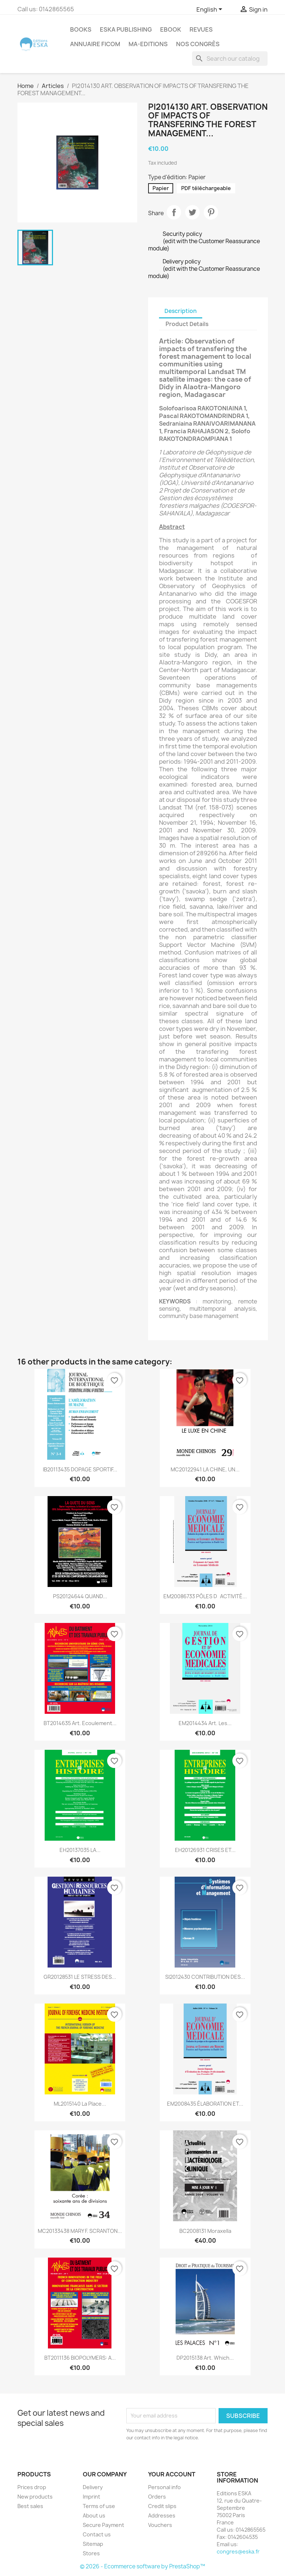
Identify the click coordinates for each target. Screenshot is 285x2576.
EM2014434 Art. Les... (205, 1723)
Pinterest (211, 212)
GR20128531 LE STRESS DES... (80, 1976)
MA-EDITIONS (148, 44)
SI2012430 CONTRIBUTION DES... (205, 1976)
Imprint (91, 2496)
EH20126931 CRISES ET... (205, 1849)
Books (80, 29)
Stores (91, 2553)
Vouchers (160, 2524)
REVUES (201, 29)
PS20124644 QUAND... (80, 1596)
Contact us (97, 2534)
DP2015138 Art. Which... (205, 2357)
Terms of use (99, 2506)
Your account (171, 2474)
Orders (157, 2496)
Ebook (170, 29)
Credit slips (162, 2506)
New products (35, 2496)
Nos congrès (198, 44)
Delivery (93, 2487)
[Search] (230, 58)
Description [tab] (180, 311)
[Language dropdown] (210, 9)
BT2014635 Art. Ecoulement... (80, 1723)
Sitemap (93, 2543)
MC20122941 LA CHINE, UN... (205, 1469)
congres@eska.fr (238, 2551)
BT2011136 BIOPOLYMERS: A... (80, 2357)
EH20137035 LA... (80, 1849)
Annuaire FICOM (95, 44)
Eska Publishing (126, 29)
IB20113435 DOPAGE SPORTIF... (80, 1469)
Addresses (161, 2515)
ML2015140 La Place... (80, 2103)
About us (94, 2515)
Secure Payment (103, 2524)
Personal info (164, 2487)
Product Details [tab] (187, 324)
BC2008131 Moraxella (205, 2230)
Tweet (192, 212)
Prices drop (31, 2487)
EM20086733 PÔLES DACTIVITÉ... (205, 1596)
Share (174, 212)
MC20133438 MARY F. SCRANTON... (80, 2230)
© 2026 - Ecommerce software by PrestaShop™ (142, 2566)
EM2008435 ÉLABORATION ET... (205, 2103)
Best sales (30, 2506)
